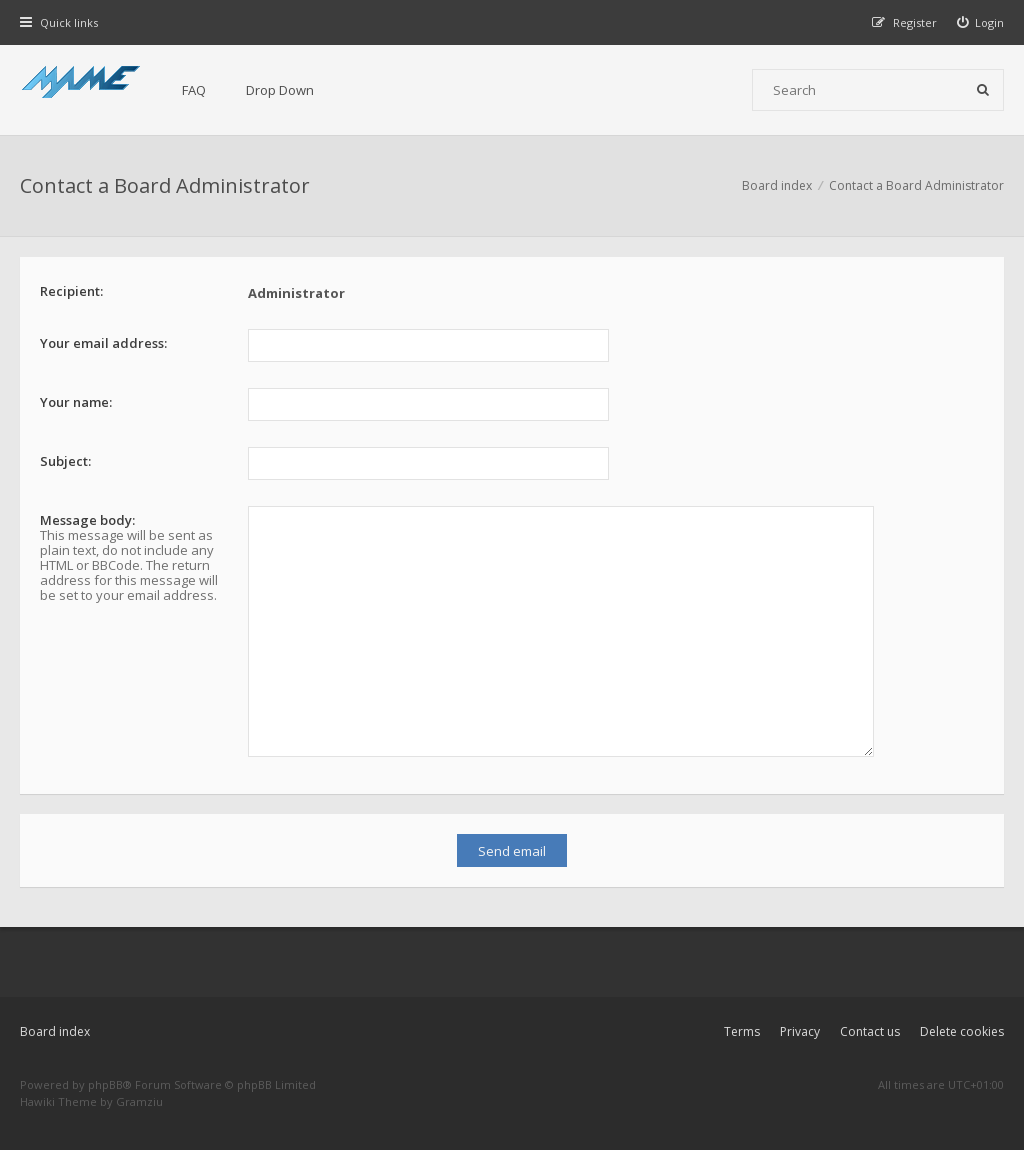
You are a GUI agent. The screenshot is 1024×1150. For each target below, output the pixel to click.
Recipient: (71, 291)
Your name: (76, 402)
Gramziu (139, 1101)
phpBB (105, 1084)
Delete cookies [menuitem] (962, 1031)
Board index (55, 1031)
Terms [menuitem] (742, 1031)
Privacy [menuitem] (800, 1031)
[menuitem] (981, 22)
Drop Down (280, 90)
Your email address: (103, 343)
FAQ (194, 90)
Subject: (65, 461)
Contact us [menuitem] (870, 1031)
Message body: (87, 520)
